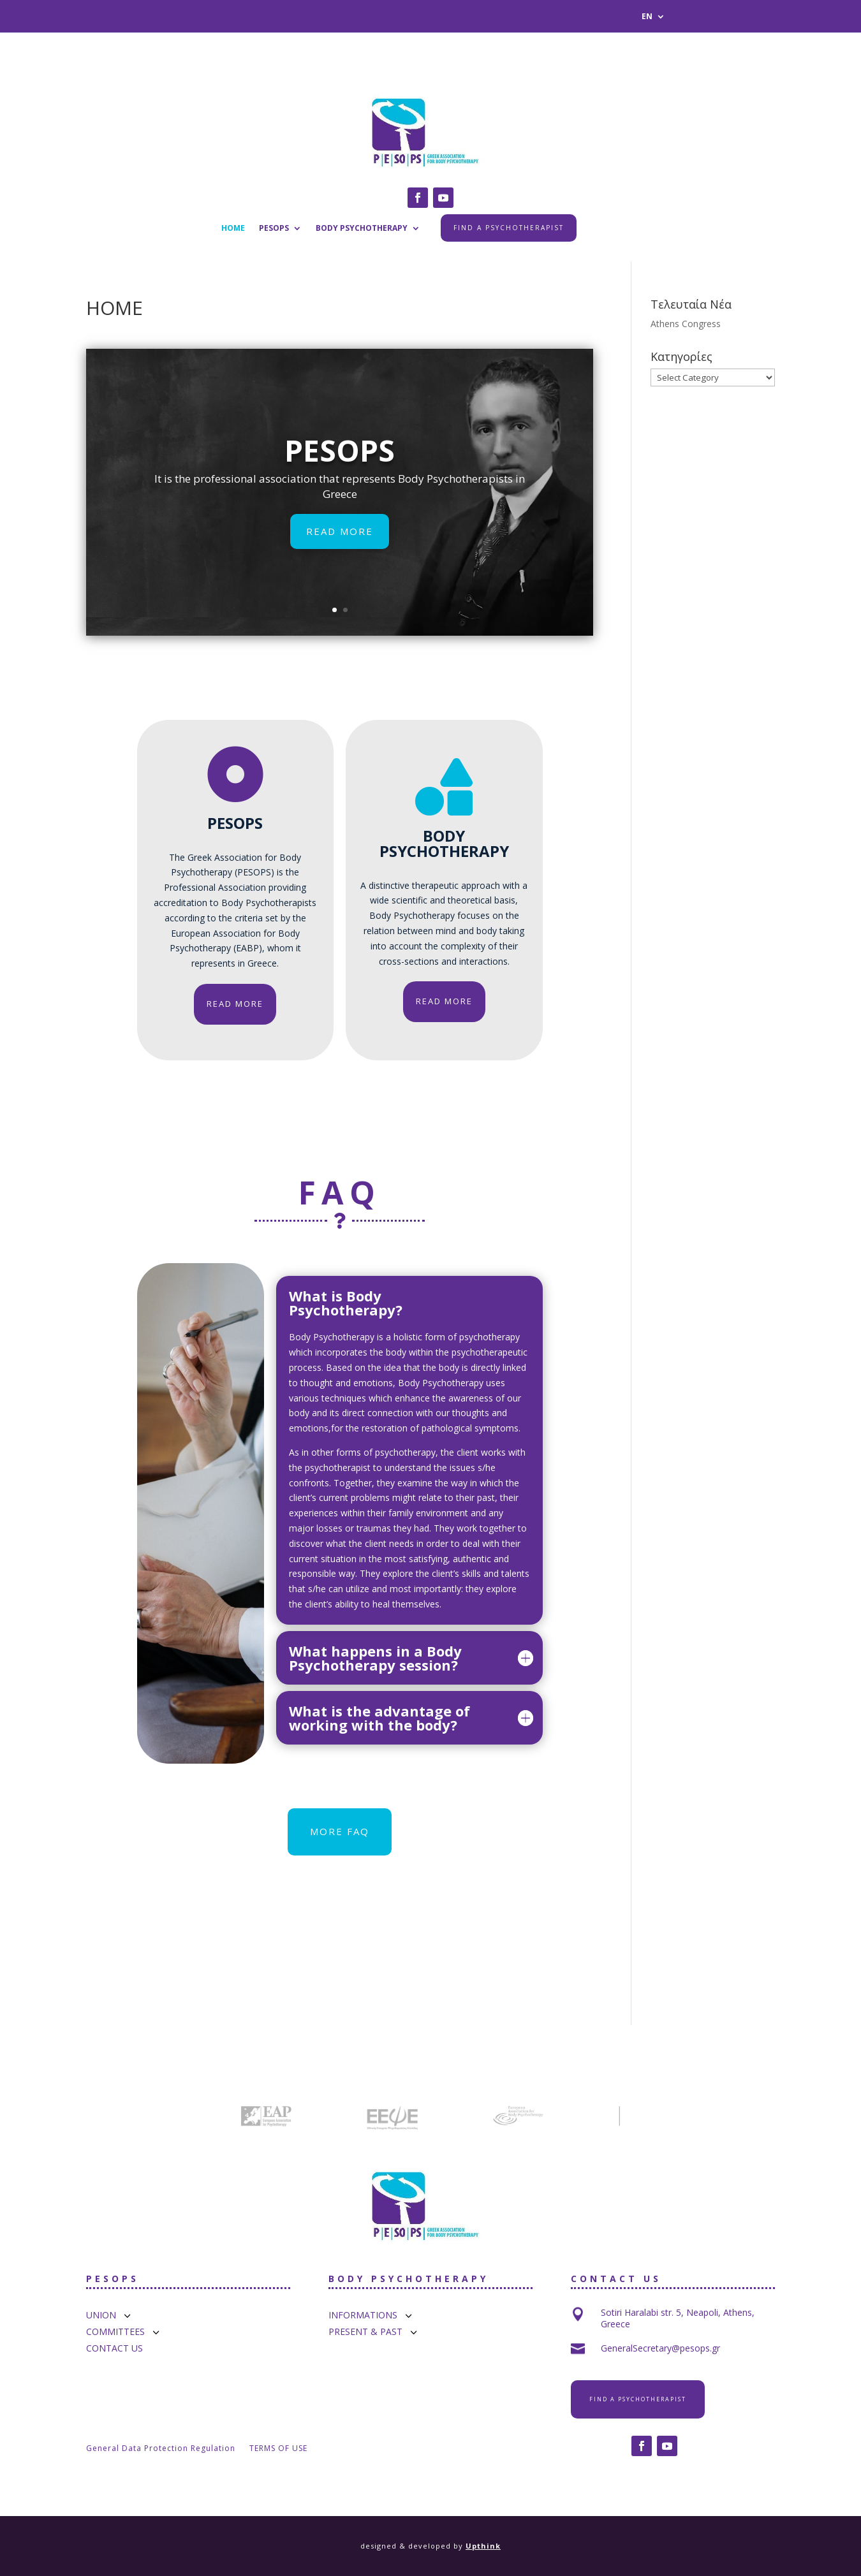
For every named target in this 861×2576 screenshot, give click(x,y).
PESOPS (274, 228)
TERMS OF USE (278, 2449)
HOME (233, 228)
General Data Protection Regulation (160, 2449)
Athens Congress (686, 324)
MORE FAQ (339, 1831)
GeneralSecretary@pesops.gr (660, 2348)
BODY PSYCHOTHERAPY (362, 228)
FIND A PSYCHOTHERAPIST (508, 227)
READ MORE (339, 554)
